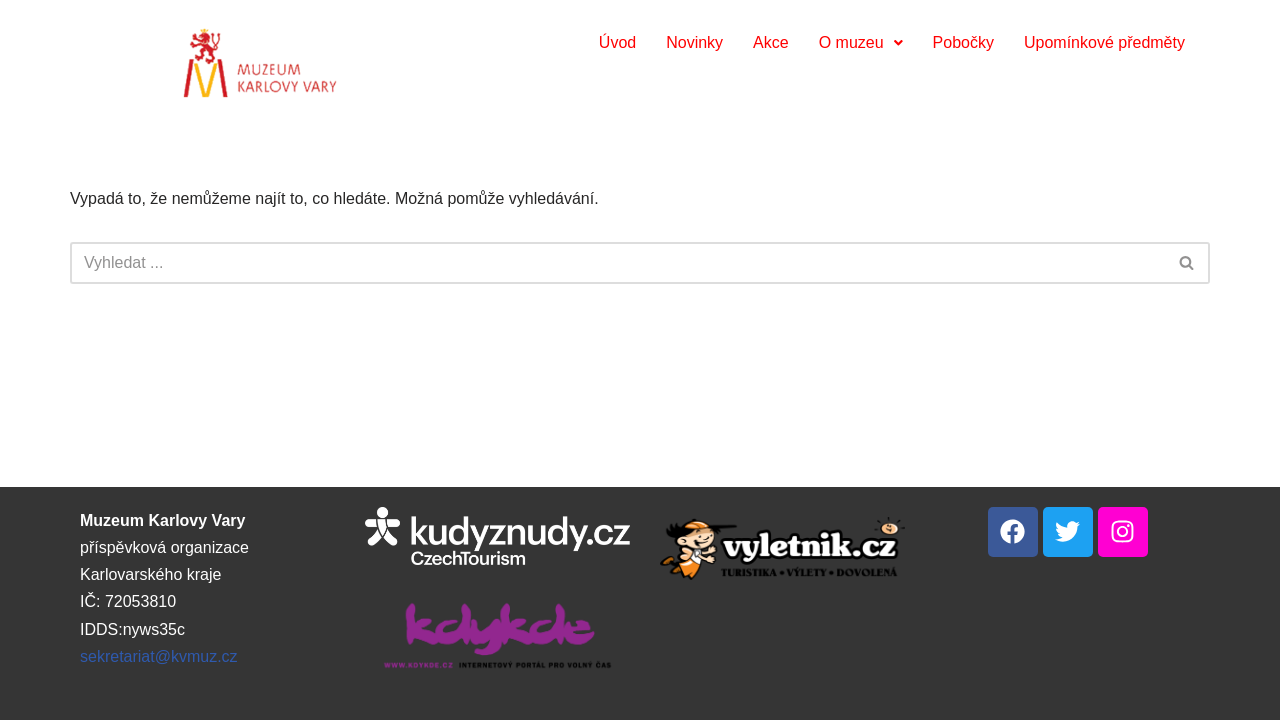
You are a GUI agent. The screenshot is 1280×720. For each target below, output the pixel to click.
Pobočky (963, 42)
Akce (771, 42)
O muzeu (861, 42)
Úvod (617, 42)
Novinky (694, 42)
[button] (861, 43)
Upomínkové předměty (1104, 42)
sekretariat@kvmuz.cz (159, 656)
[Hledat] (617, 263)
